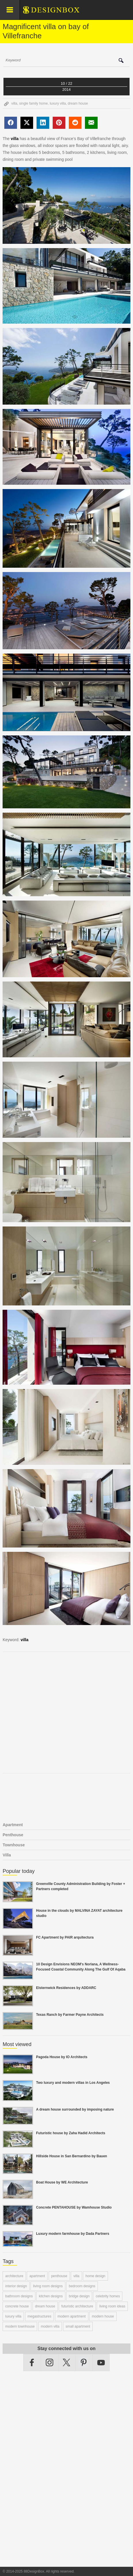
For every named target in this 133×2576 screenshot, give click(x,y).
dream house (78, 103)
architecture (14, 2276)
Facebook (32, 2362)
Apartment (13, 1824)
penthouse (59, 2276)
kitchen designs (51, 2296)
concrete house (17, 2306)
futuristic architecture (77, 2306)
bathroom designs (19, 2296)
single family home (33, 103)
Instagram (49, 2362)
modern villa (50, 2326)
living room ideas (112, 2306)
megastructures (40, 2316)
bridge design (79, 2296)
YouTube (101, 2362)
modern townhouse (20, 2326)
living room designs (48, 2286)
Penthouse (13, 1835)
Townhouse (14, 1845)
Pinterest (83, 2362)
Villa (7, 1855)
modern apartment (72, 2316)
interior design (16, 2286)
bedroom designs (82, 2286)
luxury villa (58, 103)
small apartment (78, 2326)
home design (95, 2276)
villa (14, 103)
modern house (103, 2316)
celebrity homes (108, 2296)
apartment (37, 2276)
